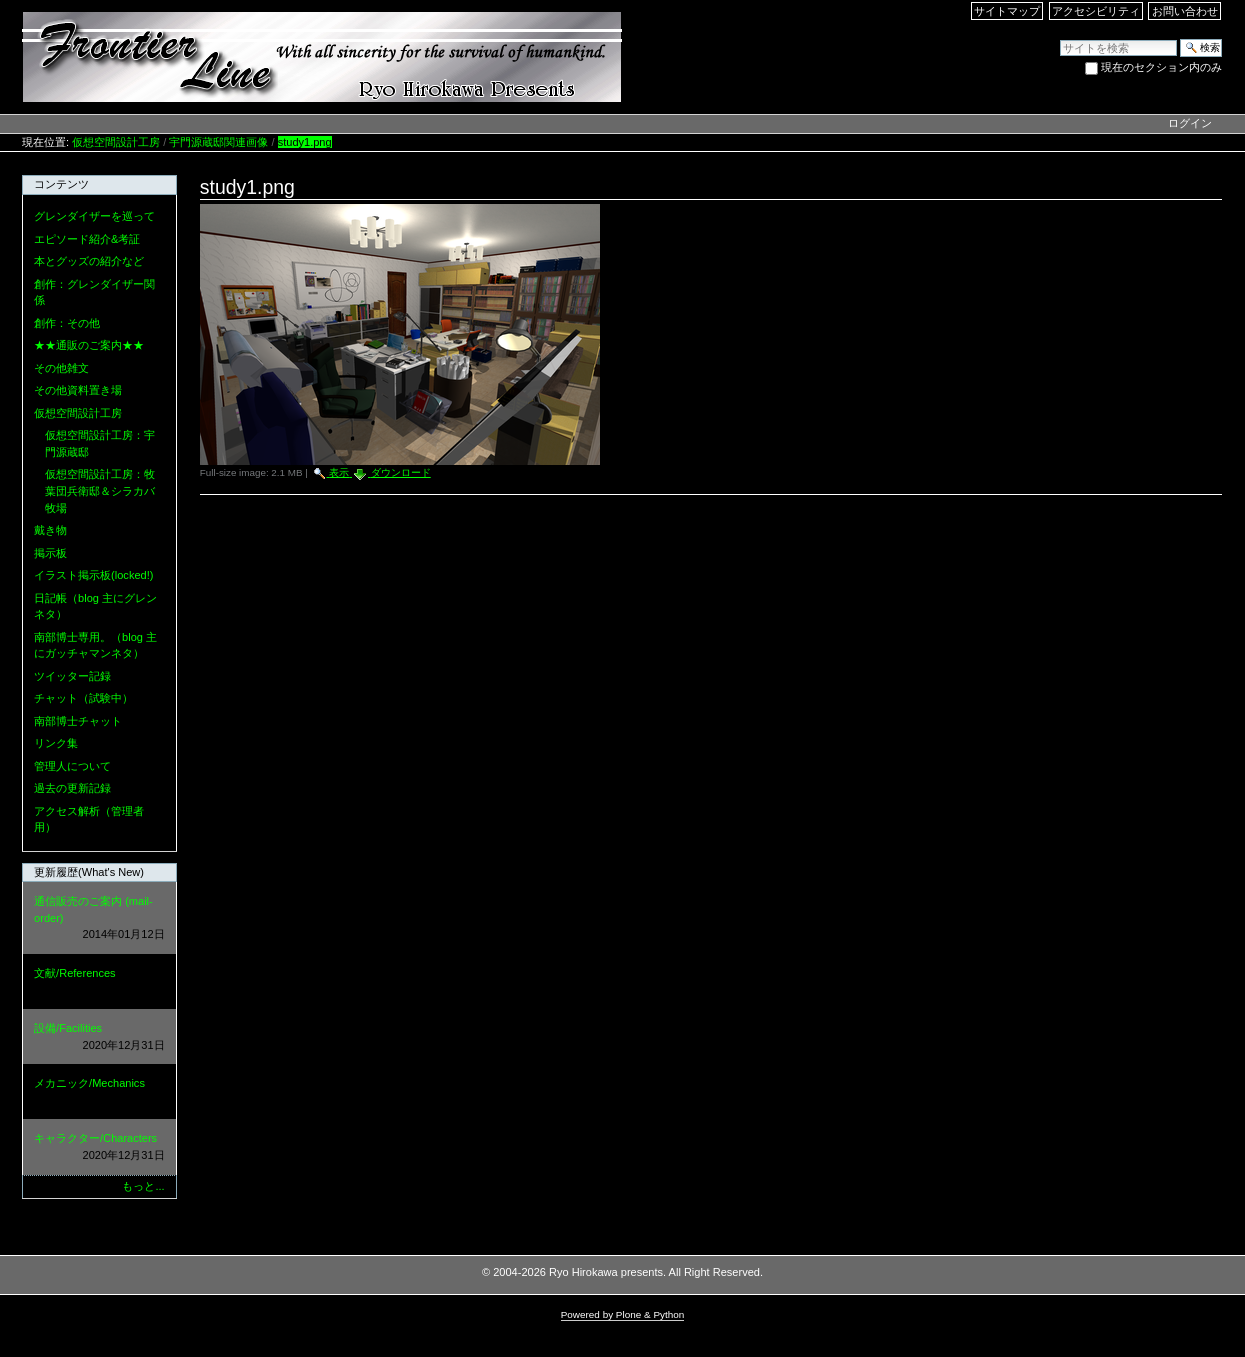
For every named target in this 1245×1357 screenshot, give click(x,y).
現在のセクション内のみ (1161, 67)
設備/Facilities (99, 1037)
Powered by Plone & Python (623, 1314)
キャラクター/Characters (99, 1147)
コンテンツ (61, 184)
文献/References (99, 982)
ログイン (1190, 123)
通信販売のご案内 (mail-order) (99, 919)
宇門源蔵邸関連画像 (218, 142)
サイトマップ (1007, 11)
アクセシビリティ (1096, 11)
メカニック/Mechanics (99, 1092)
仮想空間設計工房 (116, 142)
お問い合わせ (1185, 11)
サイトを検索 (1059, 38)
